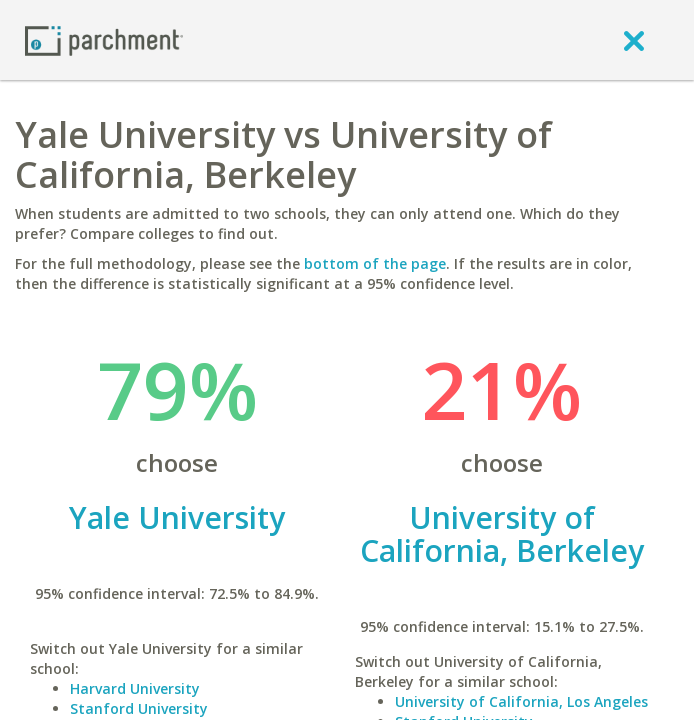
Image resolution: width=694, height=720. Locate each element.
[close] (634, 40)
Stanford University (139, 708)
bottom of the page (375, 263)
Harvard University (135, 688)
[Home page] (104, 39)
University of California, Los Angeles (521, 701)
